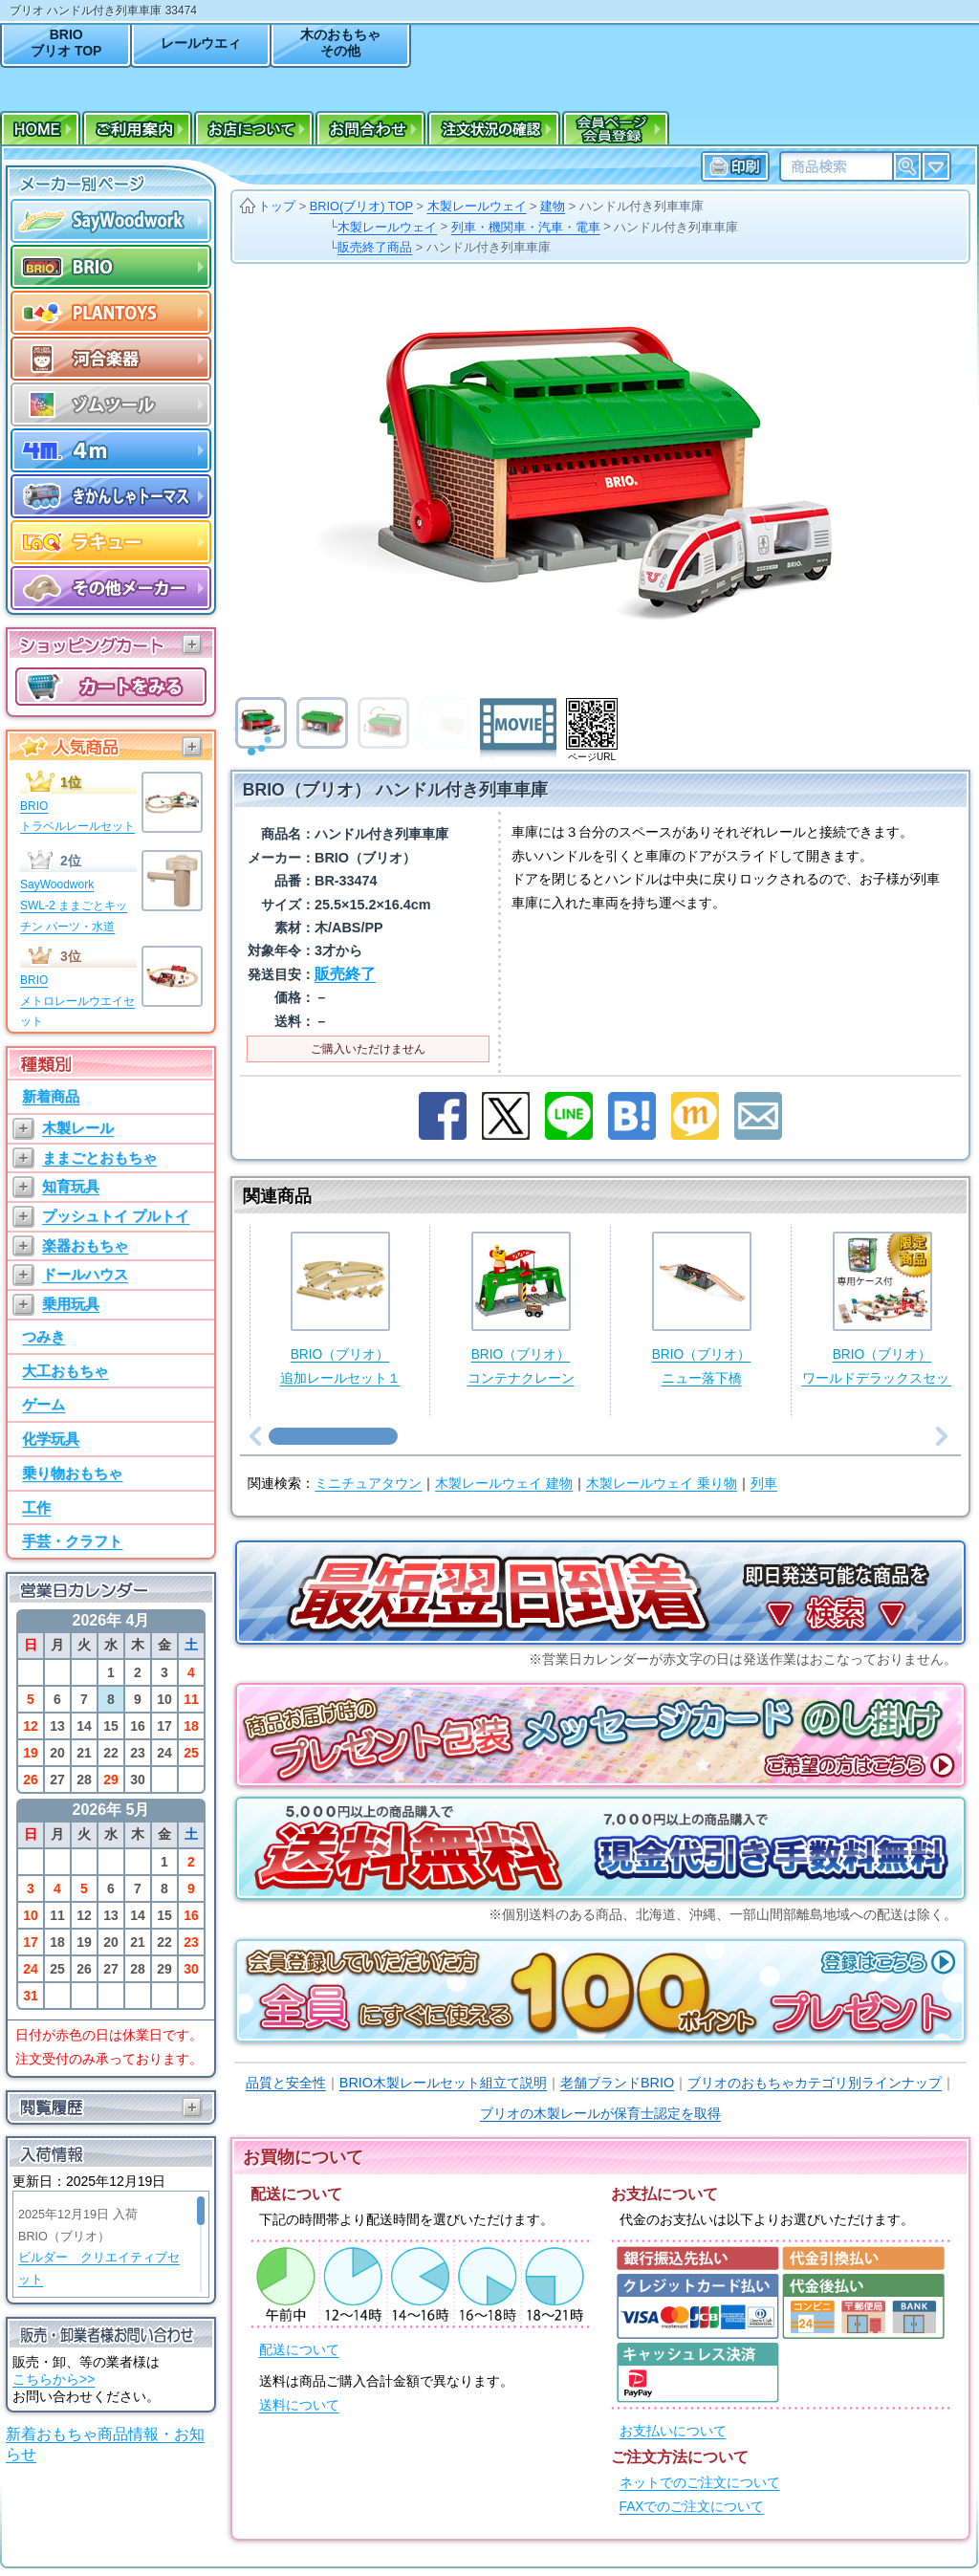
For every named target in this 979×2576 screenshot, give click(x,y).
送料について (299, 2405)
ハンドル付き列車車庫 (641, 206)
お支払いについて (673, 2431)
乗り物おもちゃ (72, 1473)
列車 (764, 1483)
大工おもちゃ (65, 1371)
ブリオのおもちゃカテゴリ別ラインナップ (814, 2082)
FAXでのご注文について (692, 2507)
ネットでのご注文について (700, 2483)
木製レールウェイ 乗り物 (661, 1483)
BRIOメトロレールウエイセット (77, 1000)
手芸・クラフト (72, 1541)
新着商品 (50, 1096)
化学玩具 (50, 1438)
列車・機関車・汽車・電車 (525, 227)
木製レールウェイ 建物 (504, 1483)
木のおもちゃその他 (340, 42)
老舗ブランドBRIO (617, 2082)
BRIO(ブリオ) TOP (361, 206)
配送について (299, 2350)
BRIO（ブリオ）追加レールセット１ (340, 1309)
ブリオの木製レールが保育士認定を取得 (600, 2113)
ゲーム (43, 1404)
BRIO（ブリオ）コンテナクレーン (521, 1309)
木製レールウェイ (477, 206)
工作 (36, 1507)
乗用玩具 (70, 1304)
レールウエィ (201, 43)
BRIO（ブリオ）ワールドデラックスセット (882, 1309)
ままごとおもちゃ (99, 1157)
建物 (552, 206)
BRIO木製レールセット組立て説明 (443, 2082)
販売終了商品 (374, 247)
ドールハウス (85, 1274)
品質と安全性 (286, 2082)
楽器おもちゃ (85, 1245)
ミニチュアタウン (368, 1483)
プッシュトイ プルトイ (115, 1216)
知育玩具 (70, 1186)
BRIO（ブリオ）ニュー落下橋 (701, 1309)
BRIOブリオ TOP (66, 42)
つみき (43, 1336)
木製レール (78, 1128)
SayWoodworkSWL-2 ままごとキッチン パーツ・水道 (73, 905)
